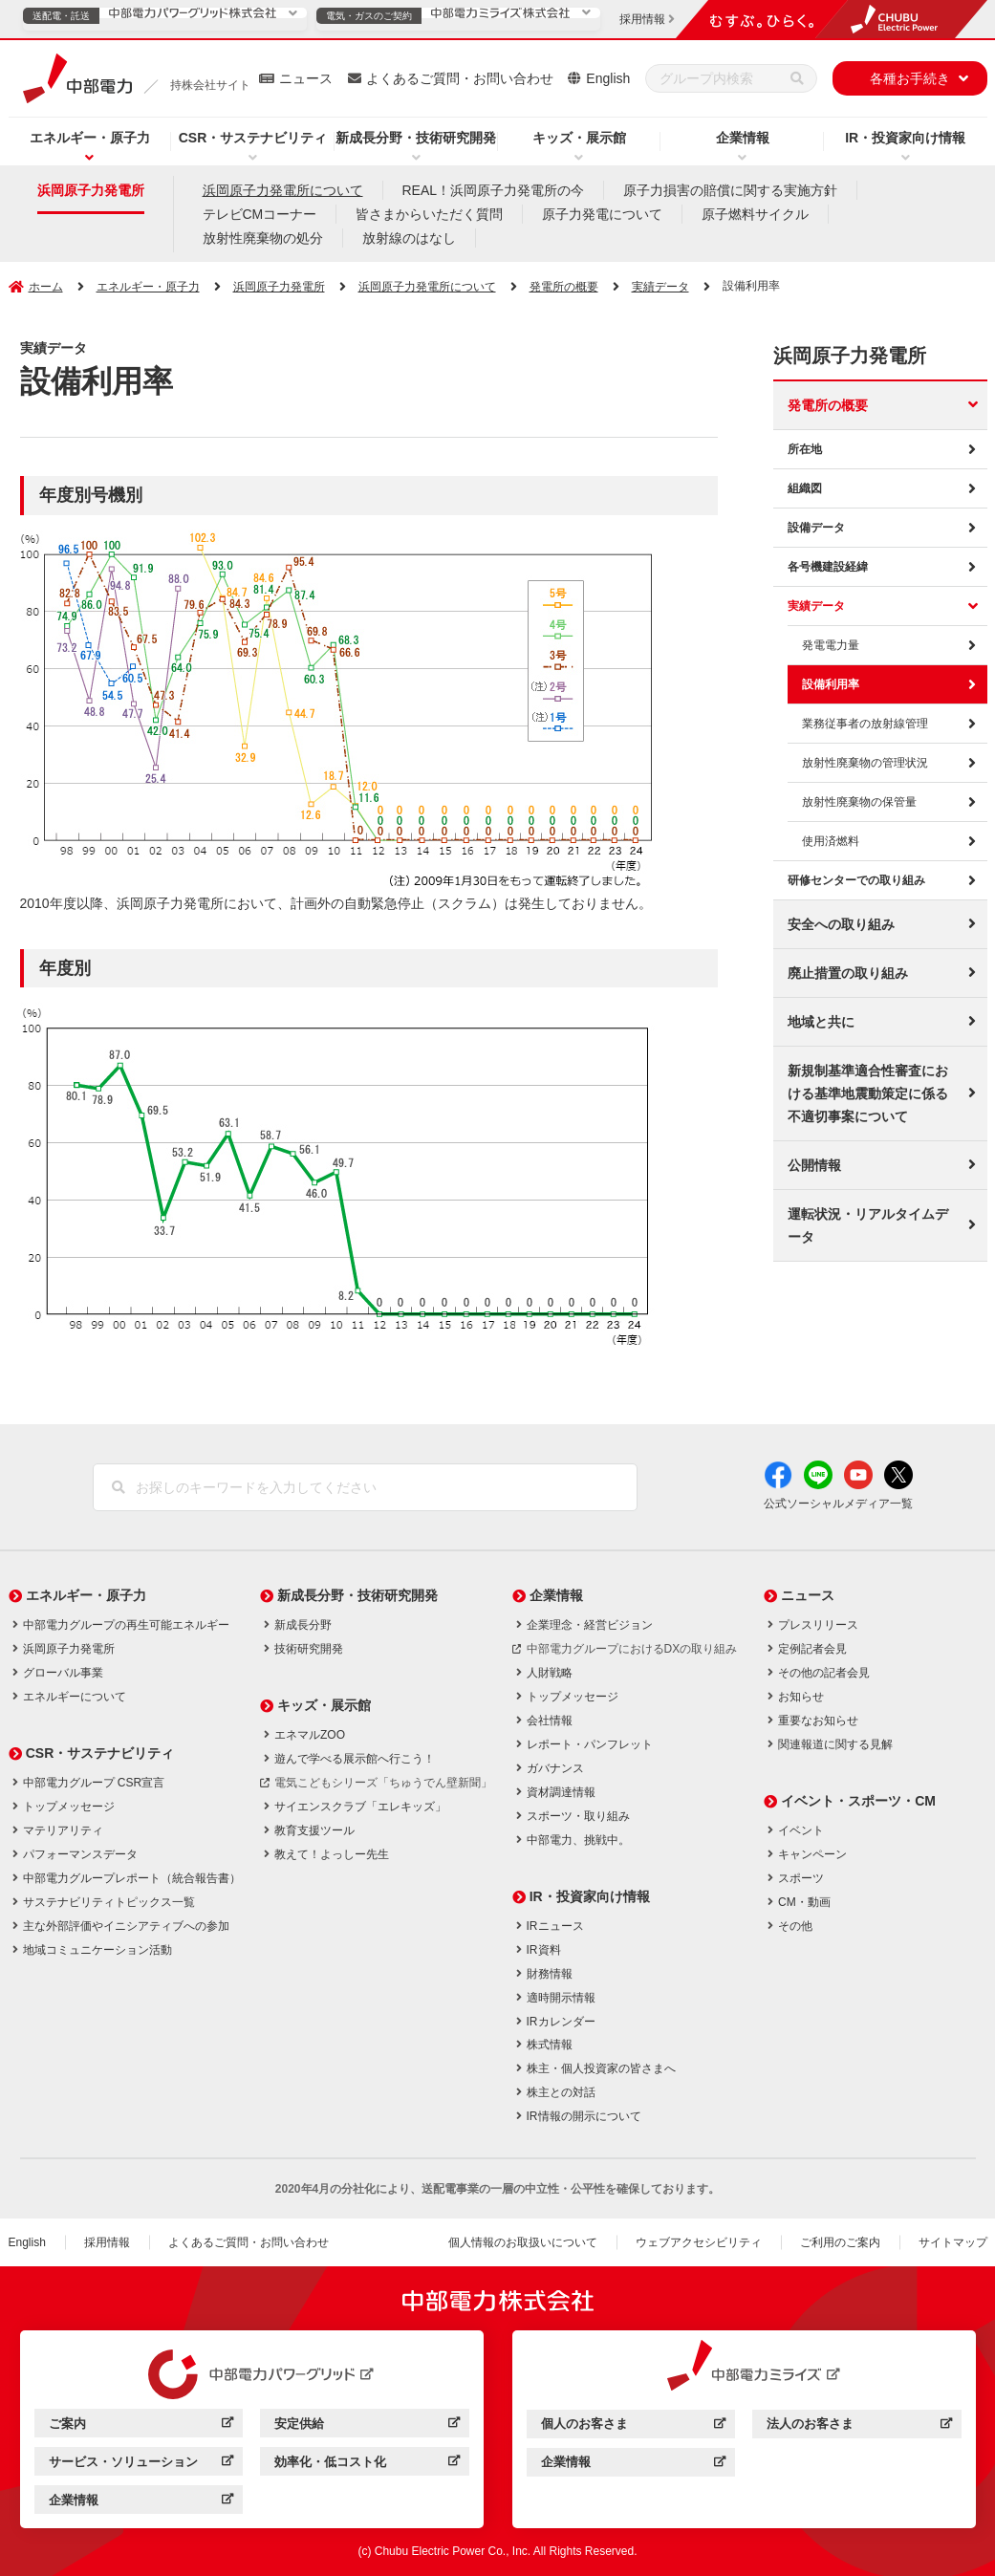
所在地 (805, 449)
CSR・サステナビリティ (253, 137)
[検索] (797, 78)
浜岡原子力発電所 (90, 190)
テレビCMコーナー (260, 214)
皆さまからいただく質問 (429, 214)
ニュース (306, 78)
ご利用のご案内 (840, 2242)
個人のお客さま (633, 2426)
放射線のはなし (409, 238)
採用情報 (107, 2242)
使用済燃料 (830, 841)
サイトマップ (953, 2242)
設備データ (816, 527)
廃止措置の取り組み (848, 973)
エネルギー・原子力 (90, 137)
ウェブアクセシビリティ (699, 2242)
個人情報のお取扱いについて (522, 2242)
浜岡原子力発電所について (283, 190)
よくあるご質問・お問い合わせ (459, 78)
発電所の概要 (828, 405)
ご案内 (141, 2426)
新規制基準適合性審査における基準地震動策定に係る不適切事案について (868, 1093)
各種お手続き (910, 78)
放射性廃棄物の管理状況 (865, 762)
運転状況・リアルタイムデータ (868, 1225)
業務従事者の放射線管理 (865, 723)
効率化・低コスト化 (366, 2465)
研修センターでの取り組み (856, 880)
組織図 (805, 488)
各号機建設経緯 (828, 567)
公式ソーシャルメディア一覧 (838, 1503)
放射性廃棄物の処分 (263, 238)
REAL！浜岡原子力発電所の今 (493, 190)
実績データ (816, 606)
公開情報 (814, 1165)
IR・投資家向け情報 (905, 137)
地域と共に (821, 1021)
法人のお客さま (859, 2426)
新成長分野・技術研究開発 (415, 137)
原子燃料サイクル (755, 214)
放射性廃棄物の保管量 (859, 802)
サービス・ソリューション (141, 2465)
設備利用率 (830, 684)
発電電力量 (830, 645)
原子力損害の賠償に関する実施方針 (730, 190)
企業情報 (742, 137)
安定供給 (366, 2426)
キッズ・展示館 (579, 137)
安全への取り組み (841, 924)
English (608, 78)
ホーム (46, 286)
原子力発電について (602, 214)
